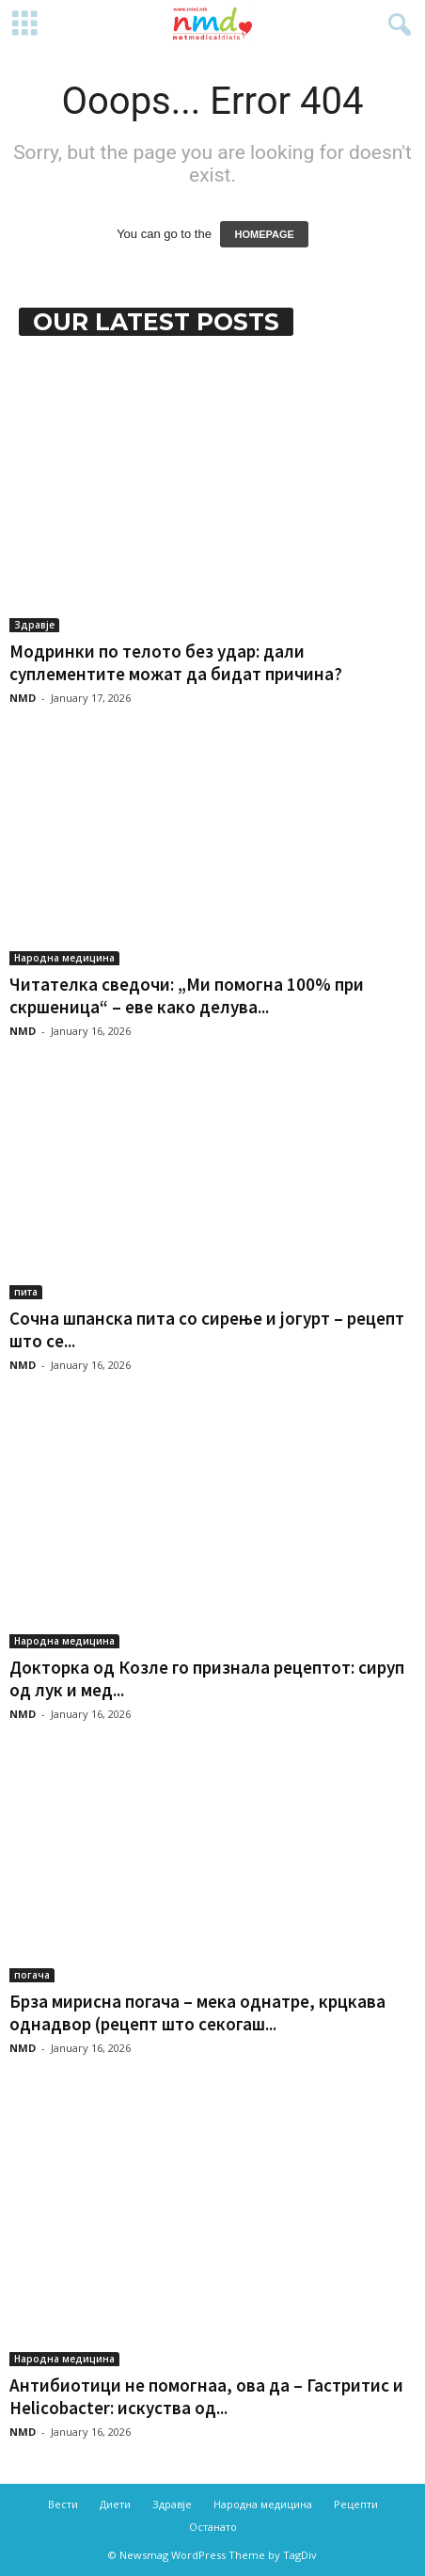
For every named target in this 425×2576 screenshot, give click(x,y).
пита (26, 1291)
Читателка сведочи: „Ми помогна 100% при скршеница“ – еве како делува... (186, 995)
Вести (63, 2504)
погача (32, 1974)
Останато (213, 2527)
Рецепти (356, 2504)
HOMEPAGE (263, 234)
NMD (22, 698)
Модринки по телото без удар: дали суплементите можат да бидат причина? (175, 662)
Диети (115, 2504)
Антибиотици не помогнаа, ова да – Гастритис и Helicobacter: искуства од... (206, 2396)
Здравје (34, 624)
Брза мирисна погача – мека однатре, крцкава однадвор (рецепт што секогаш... (197, 2012)
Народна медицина (64, 957)
